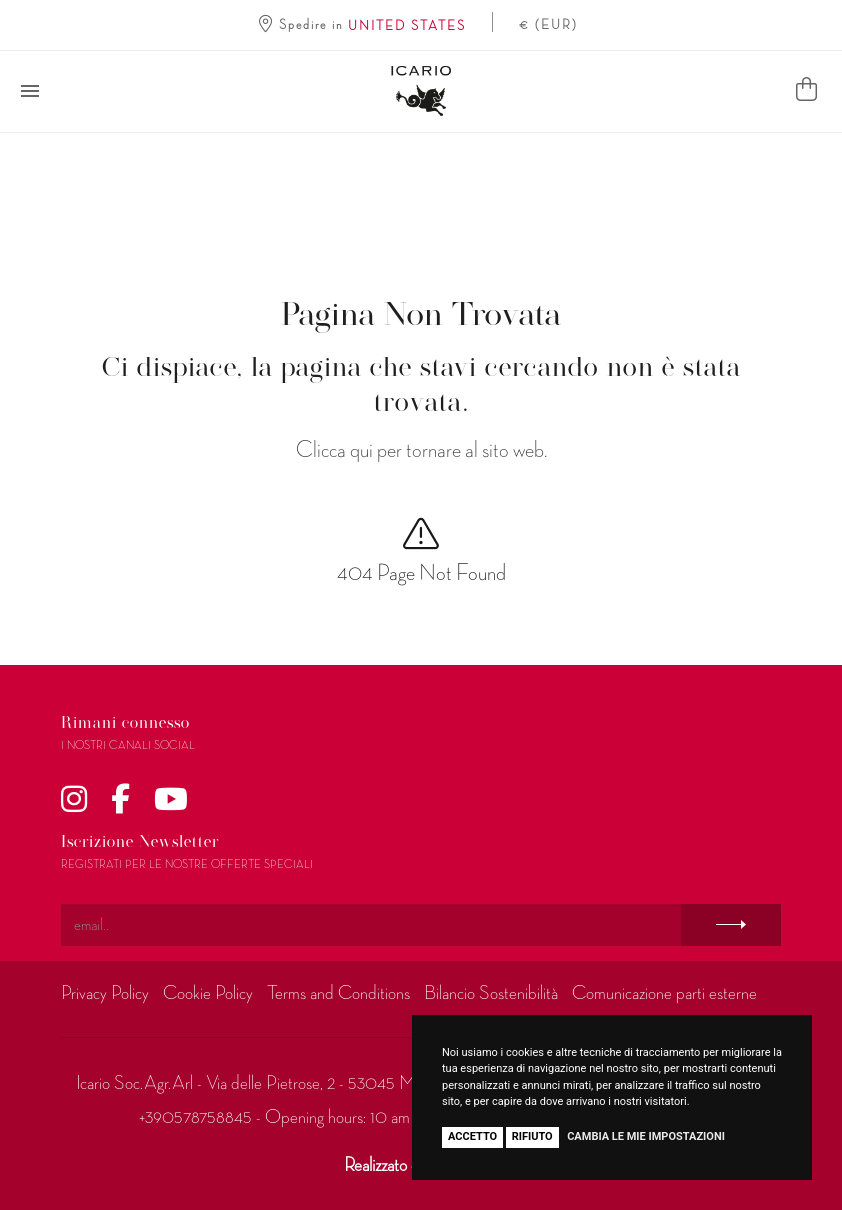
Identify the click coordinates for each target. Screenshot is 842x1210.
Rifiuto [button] (532, 1136)
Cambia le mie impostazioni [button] (646, 1136)
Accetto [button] (472, 1136)
